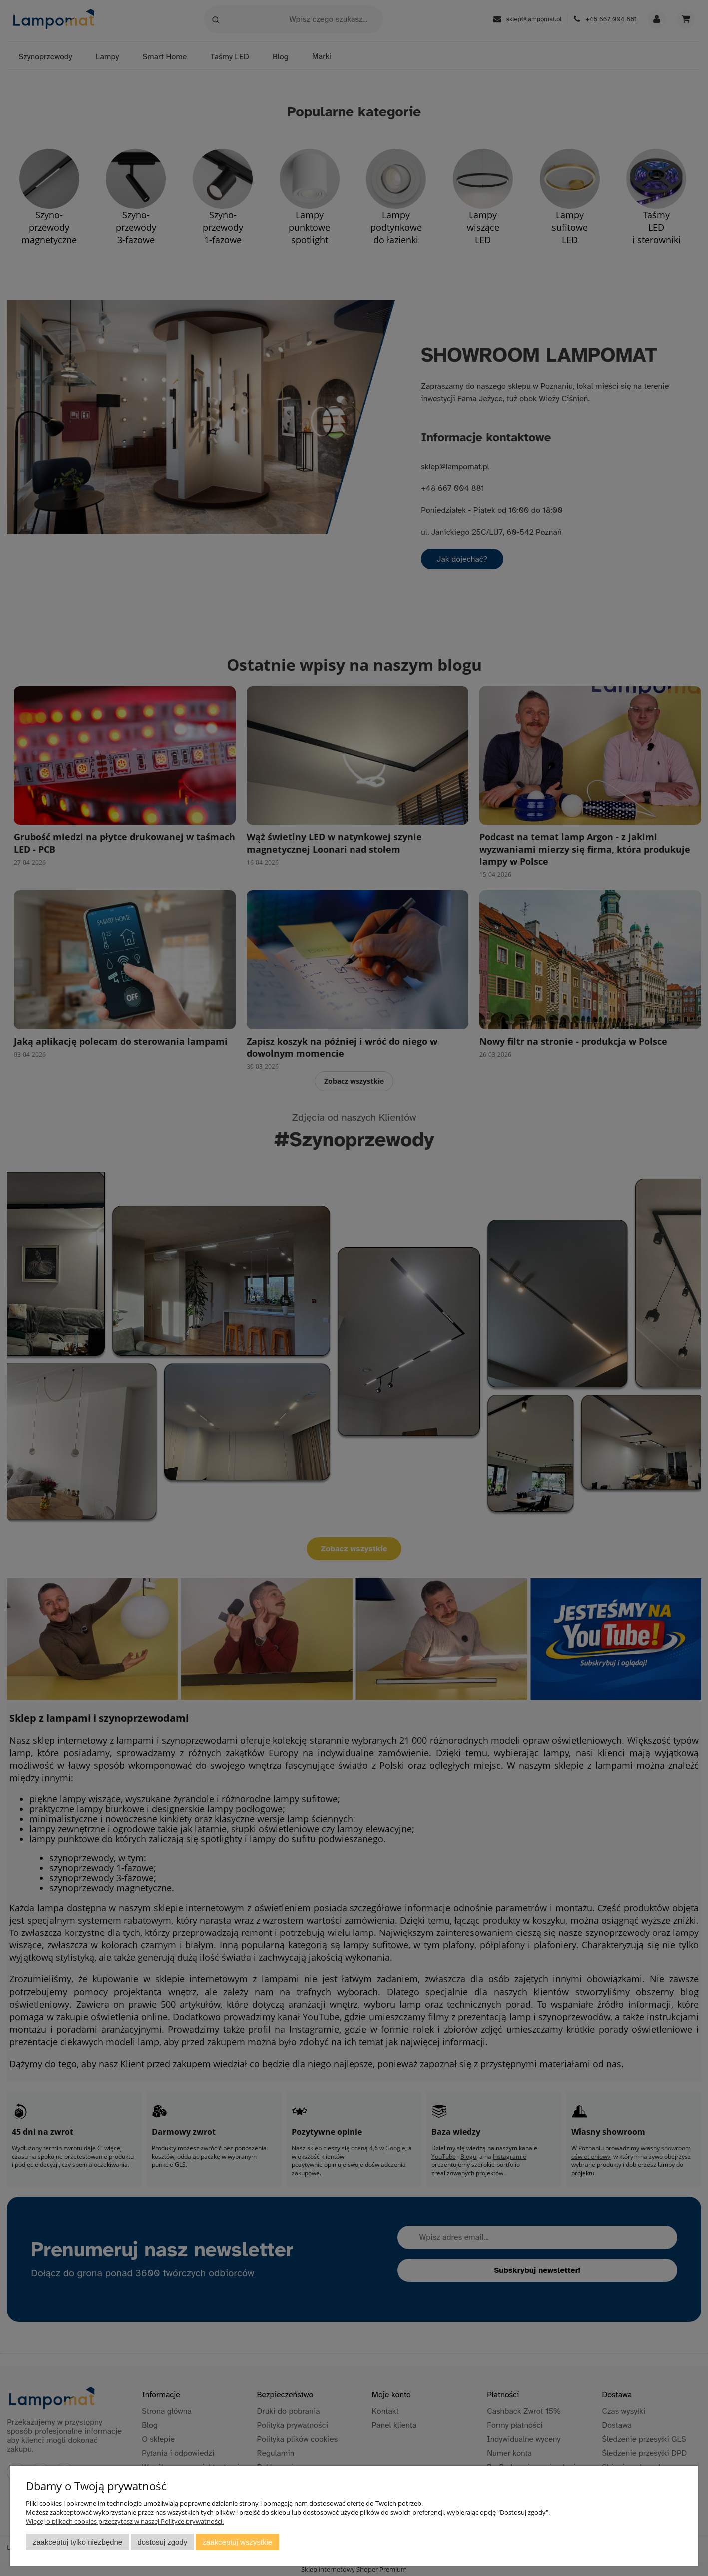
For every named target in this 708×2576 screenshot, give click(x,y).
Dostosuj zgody (162, 2542)
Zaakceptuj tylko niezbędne (77, 2542)
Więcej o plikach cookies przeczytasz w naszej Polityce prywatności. (125, 2521)
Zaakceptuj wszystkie (237, 2542)
